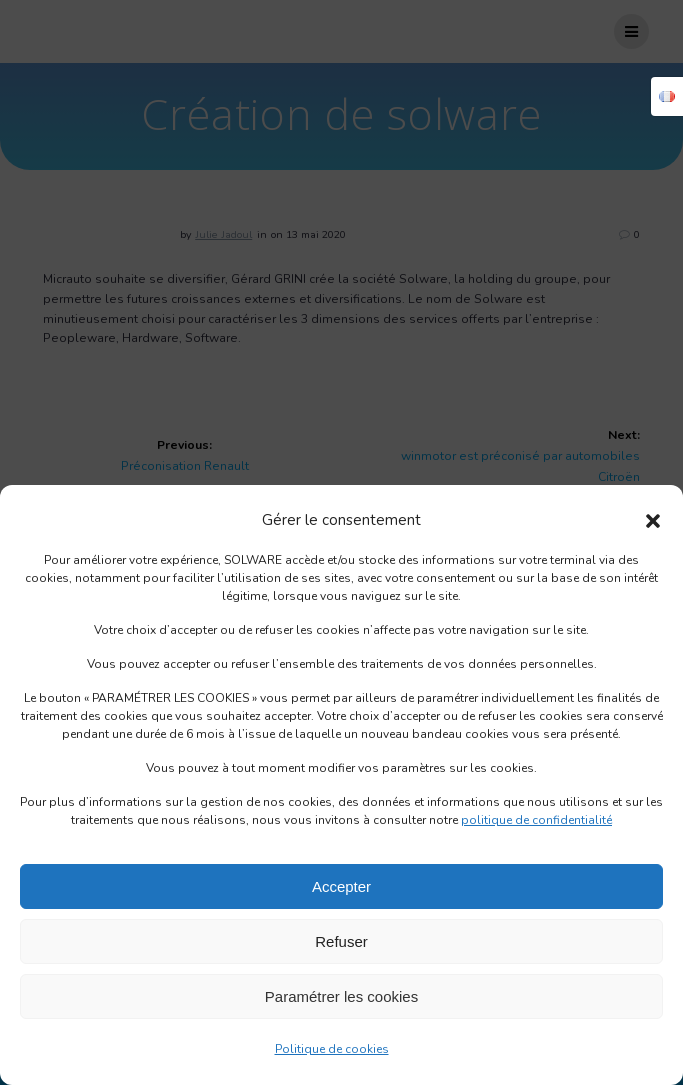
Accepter (341, 886)
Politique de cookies (332, 1049)
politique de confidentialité (536, 820)
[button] (653, 521)
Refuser (341, 941)
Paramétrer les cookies (341, 996)
